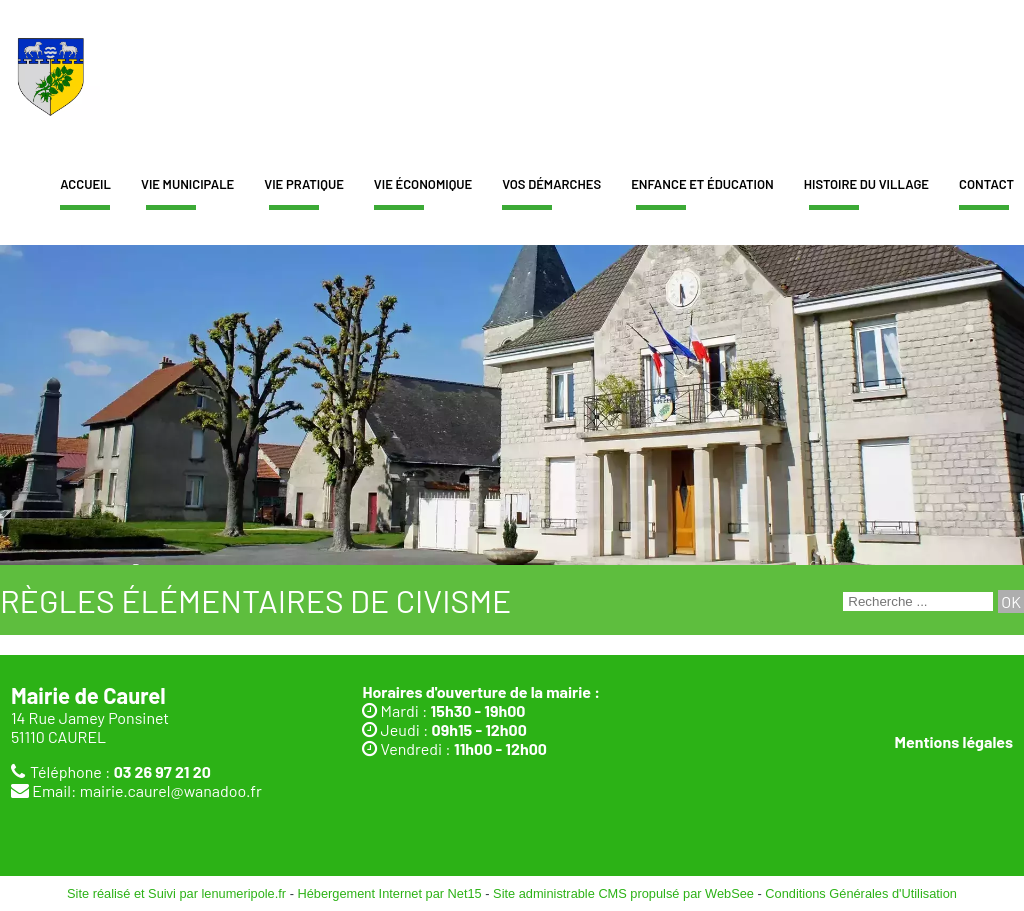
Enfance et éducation (702, 184)
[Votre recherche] (918, 601)
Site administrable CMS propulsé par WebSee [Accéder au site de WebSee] (623, 893)
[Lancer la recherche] (1011, 601)
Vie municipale (187, 184)
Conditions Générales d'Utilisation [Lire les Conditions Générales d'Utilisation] (861, 893)
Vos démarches (551, 184)
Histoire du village (866, 184)
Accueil (85, 184)
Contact (986, 184)
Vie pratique (304, 184)
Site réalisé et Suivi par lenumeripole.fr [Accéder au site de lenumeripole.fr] (176, 893)
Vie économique (423, 184)
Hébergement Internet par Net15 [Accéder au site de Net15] (389, 893)
